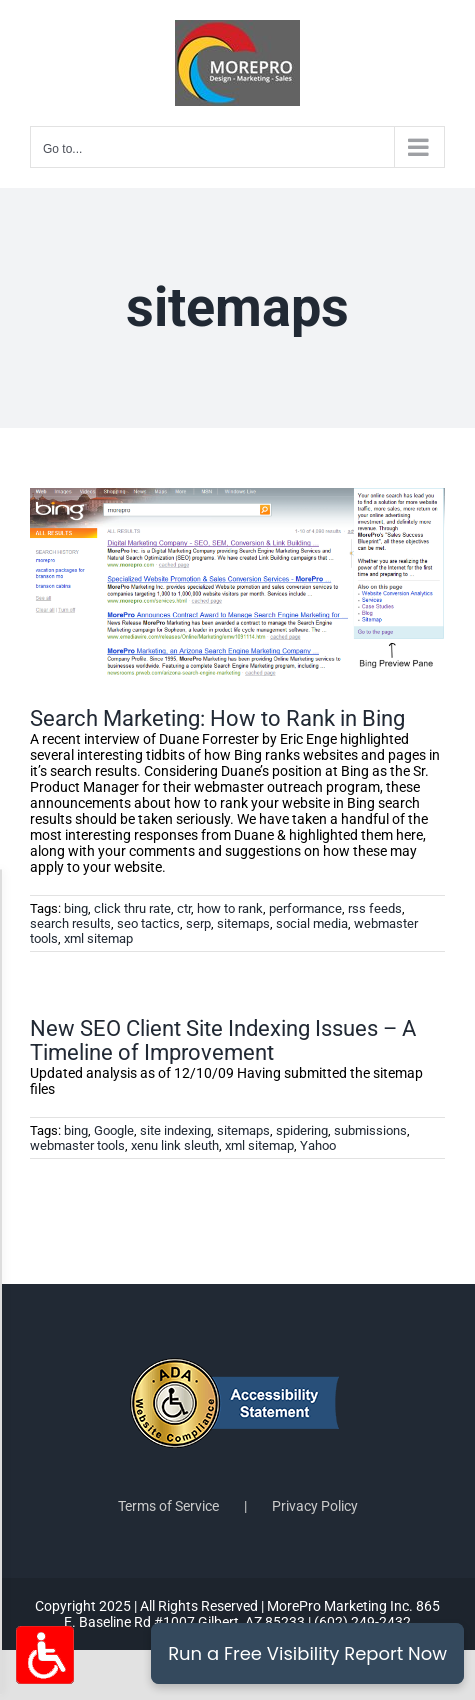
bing (76, 908)
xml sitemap (98, 938)
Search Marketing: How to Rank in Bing (217, 718)
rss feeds (375, 908)
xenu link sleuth (175, 1145)
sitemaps (243, 923)
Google (114, 1130)
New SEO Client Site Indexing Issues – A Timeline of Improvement (223, 1040)
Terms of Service (168, 1506)
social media (312, 923)
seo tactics (148, 923)
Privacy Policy (315, 1506)
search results (70, 923)
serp (198, 923)
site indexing (175, 1130)
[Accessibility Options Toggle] (45, 1655)
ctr (184, 908)
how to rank (230, 908)
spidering (302, 1130)
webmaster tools (77, 1145)
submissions (370, 1130)
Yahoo (318, 1145)
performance (305, 908)
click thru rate (132, 908)
